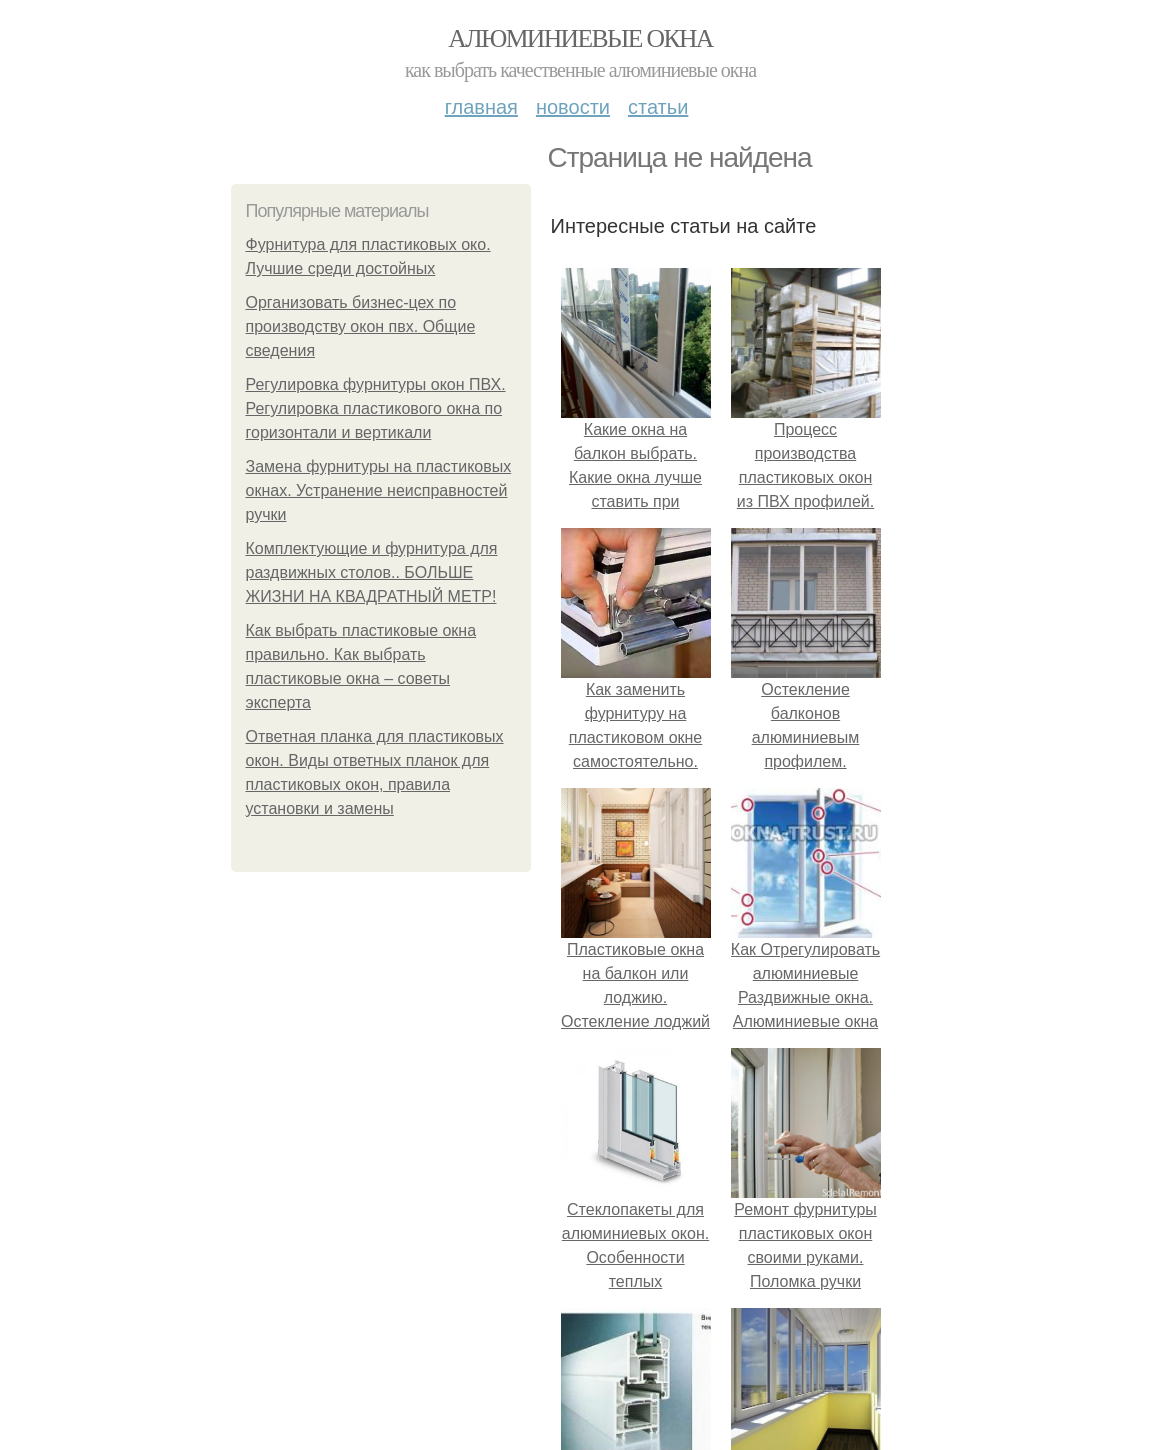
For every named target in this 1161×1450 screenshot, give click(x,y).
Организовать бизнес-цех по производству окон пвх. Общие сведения (361, 326)
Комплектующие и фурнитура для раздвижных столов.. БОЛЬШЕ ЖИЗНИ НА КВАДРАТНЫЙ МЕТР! (372, 572)
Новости (573, 107)
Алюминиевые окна (580, 38)
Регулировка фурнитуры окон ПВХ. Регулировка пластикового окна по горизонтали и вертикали (376, 408)
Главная (481, 107)
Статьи (658, 107)
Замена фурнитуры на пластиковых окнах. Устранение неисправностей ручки (379, 490)
